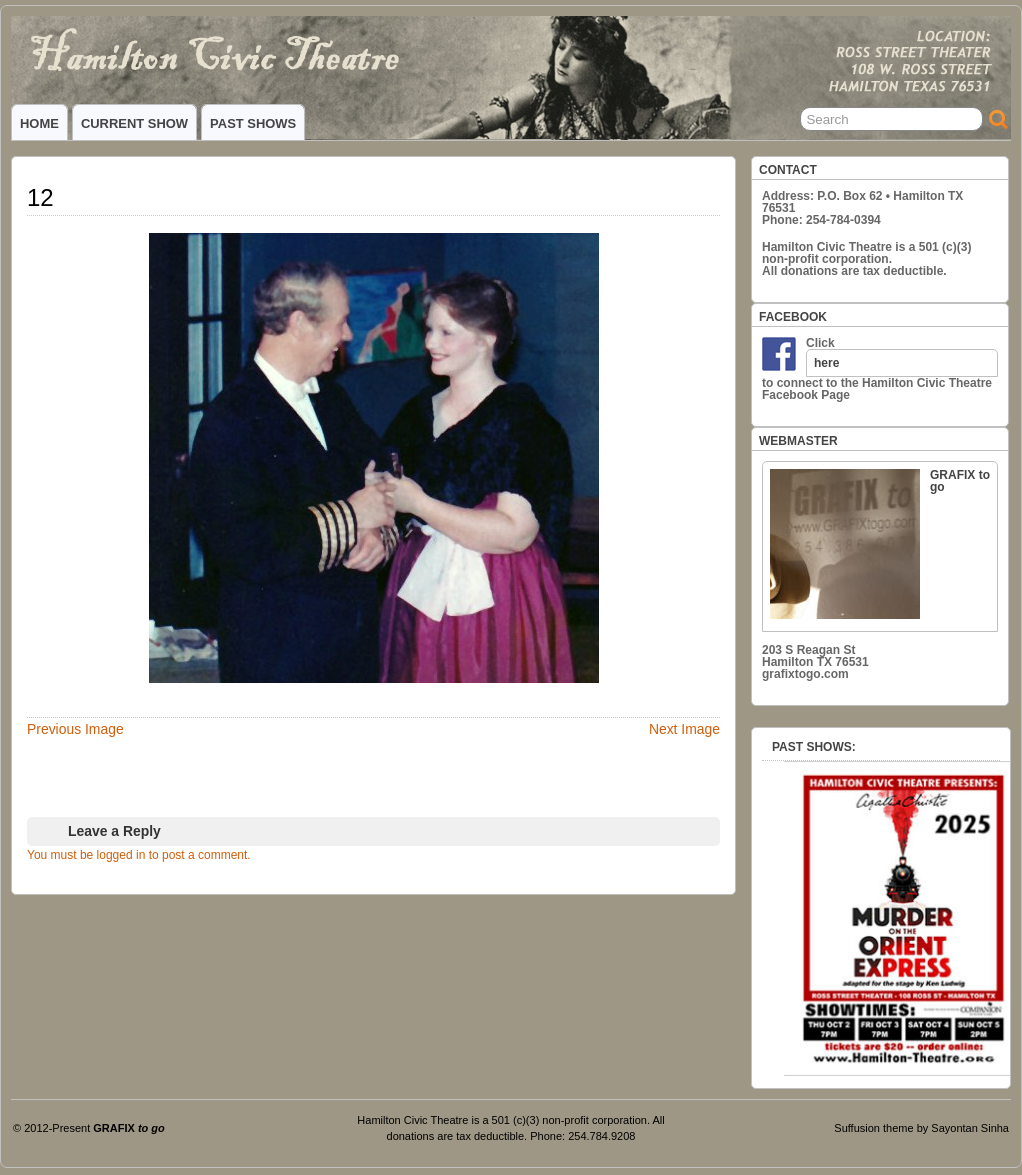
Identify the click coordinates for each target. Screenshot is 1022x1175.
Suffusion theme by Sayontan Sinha (921, 1128)
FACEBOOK (793, 317)
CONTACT (788, 170)
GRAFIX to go (880, 543)
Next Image (684, 729)
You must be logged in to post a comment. (139, 855)
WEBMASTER (798, 441)
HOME (39, 123)
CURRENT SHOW (134, 123)
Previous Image (75, 729)
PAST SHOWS (253, 123)
